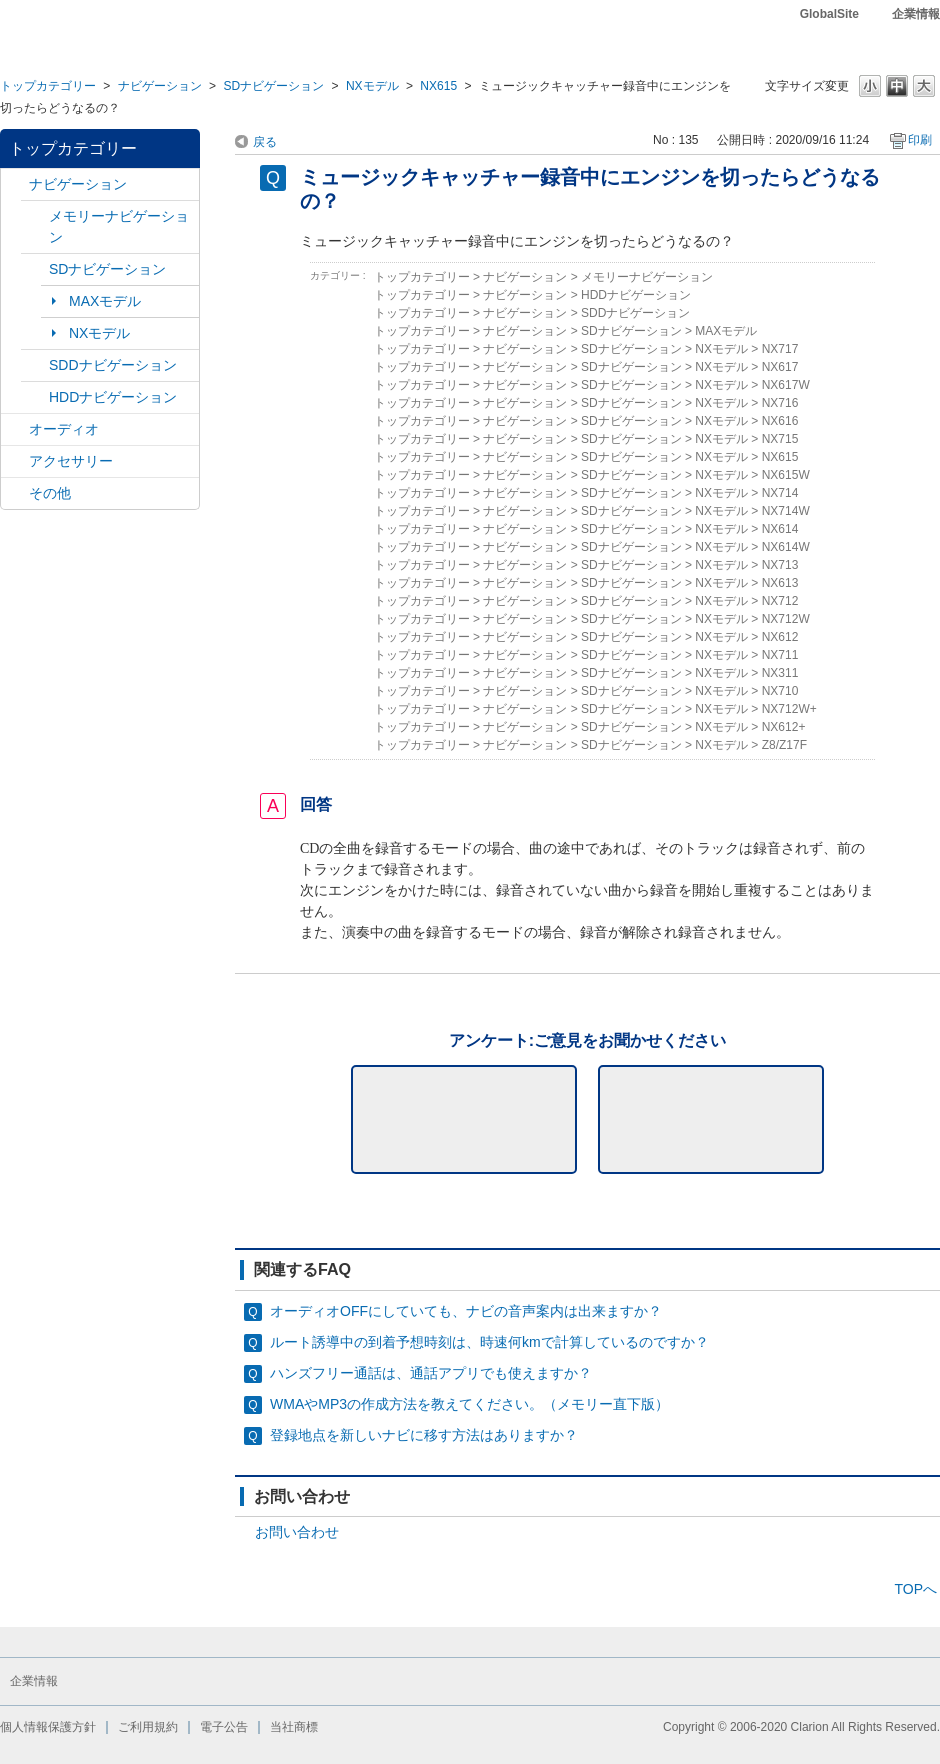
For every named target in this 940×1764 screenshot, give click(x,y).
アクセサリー (71, 461)
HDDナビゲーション (113, 397)
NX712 (780, 601)
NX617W (786, 385)
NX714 (780, 493)
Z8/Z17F (784, 745)
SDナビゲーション (273, 86)
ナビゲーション (160, 86)
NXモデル (372, 86)
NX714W (786, 511)
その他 (50, 493)
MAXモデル (105, 301)
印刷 (920, 140)
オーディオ (64, 429)
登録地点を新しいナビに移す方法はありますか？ (424, 1435)
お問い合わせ (297, 1532)
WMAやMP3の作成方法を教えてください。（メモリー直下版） (469, 1404)
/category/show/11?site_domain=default (15, 493)
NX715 (780, 439)
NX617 (780, 367)
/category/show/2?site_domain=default (15, 184)
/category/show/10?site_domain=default (15, 461)
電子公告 (224, 1727)
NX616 (780, 421)
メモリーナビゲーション (119, 226)
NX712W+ (789, 709)
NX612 (780, 637)
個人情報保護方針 (48, 1727)
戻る (265, 142)
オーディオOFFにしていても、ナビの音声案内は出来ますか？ (466, 1311)
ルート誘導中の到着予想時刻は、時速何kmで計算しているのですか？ (489, 1342)
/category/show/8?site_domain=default (35, 397)
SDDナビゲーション (113, 365)
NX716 (780, 403)
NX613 (780, 583)
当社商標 (294, 1727)
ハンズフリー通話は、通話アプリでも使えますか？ (431, 1373)
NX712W (786, 619)
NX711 (780, 655)
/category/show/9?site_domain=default (35, 365)
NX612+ (784, 727)
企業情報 (916, 14)
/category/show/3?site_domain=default (35, 269)
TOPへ (915, 1589)
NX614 (780, 529)
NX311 (780, 673)
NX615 (438, 86)
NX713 (780, 565)
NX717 (780, 349)
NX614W (786, 547)
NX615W (786, 475)
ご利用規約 (148, 1727)
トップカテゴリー (48, 86)
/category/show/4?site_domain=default (15, 429)
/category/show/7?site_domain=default (35, 216)
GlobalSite (829, 14)
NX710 (780, 691)
